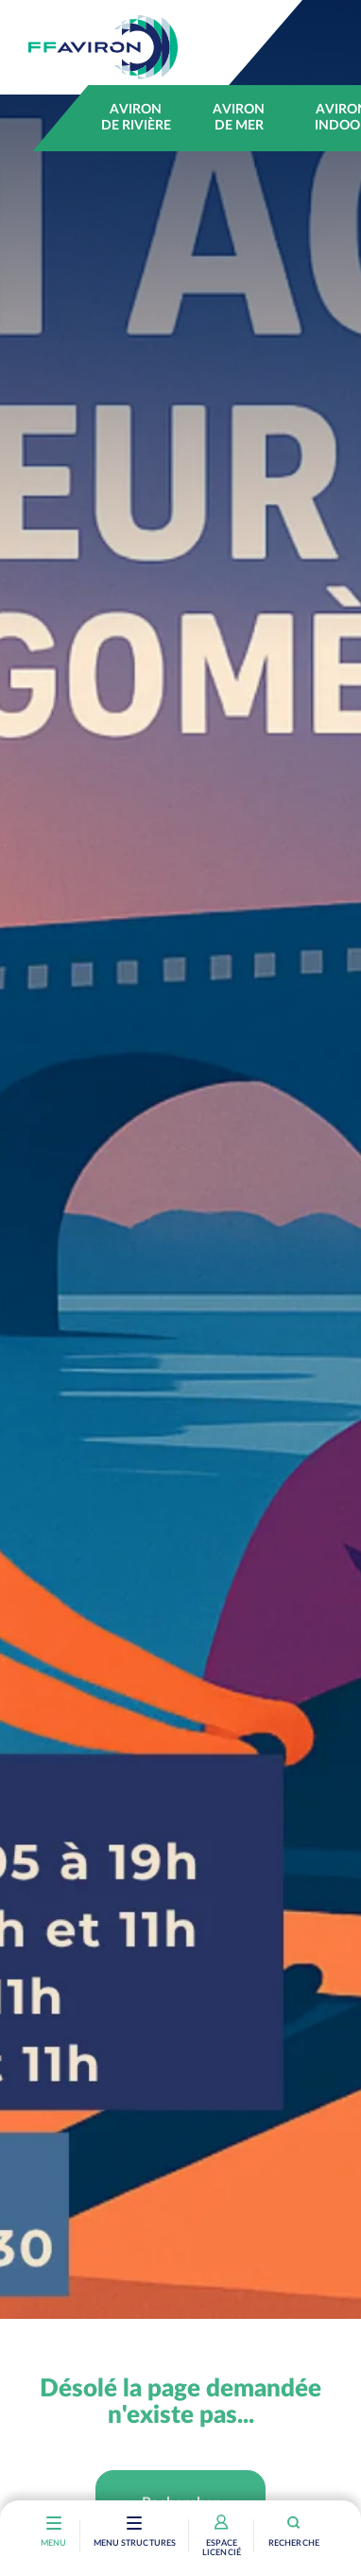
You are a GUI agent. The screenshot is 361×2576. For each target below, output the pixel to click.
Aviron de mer (239, 117)
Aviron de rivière (136, 117)
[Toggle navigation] (135, 2525)
